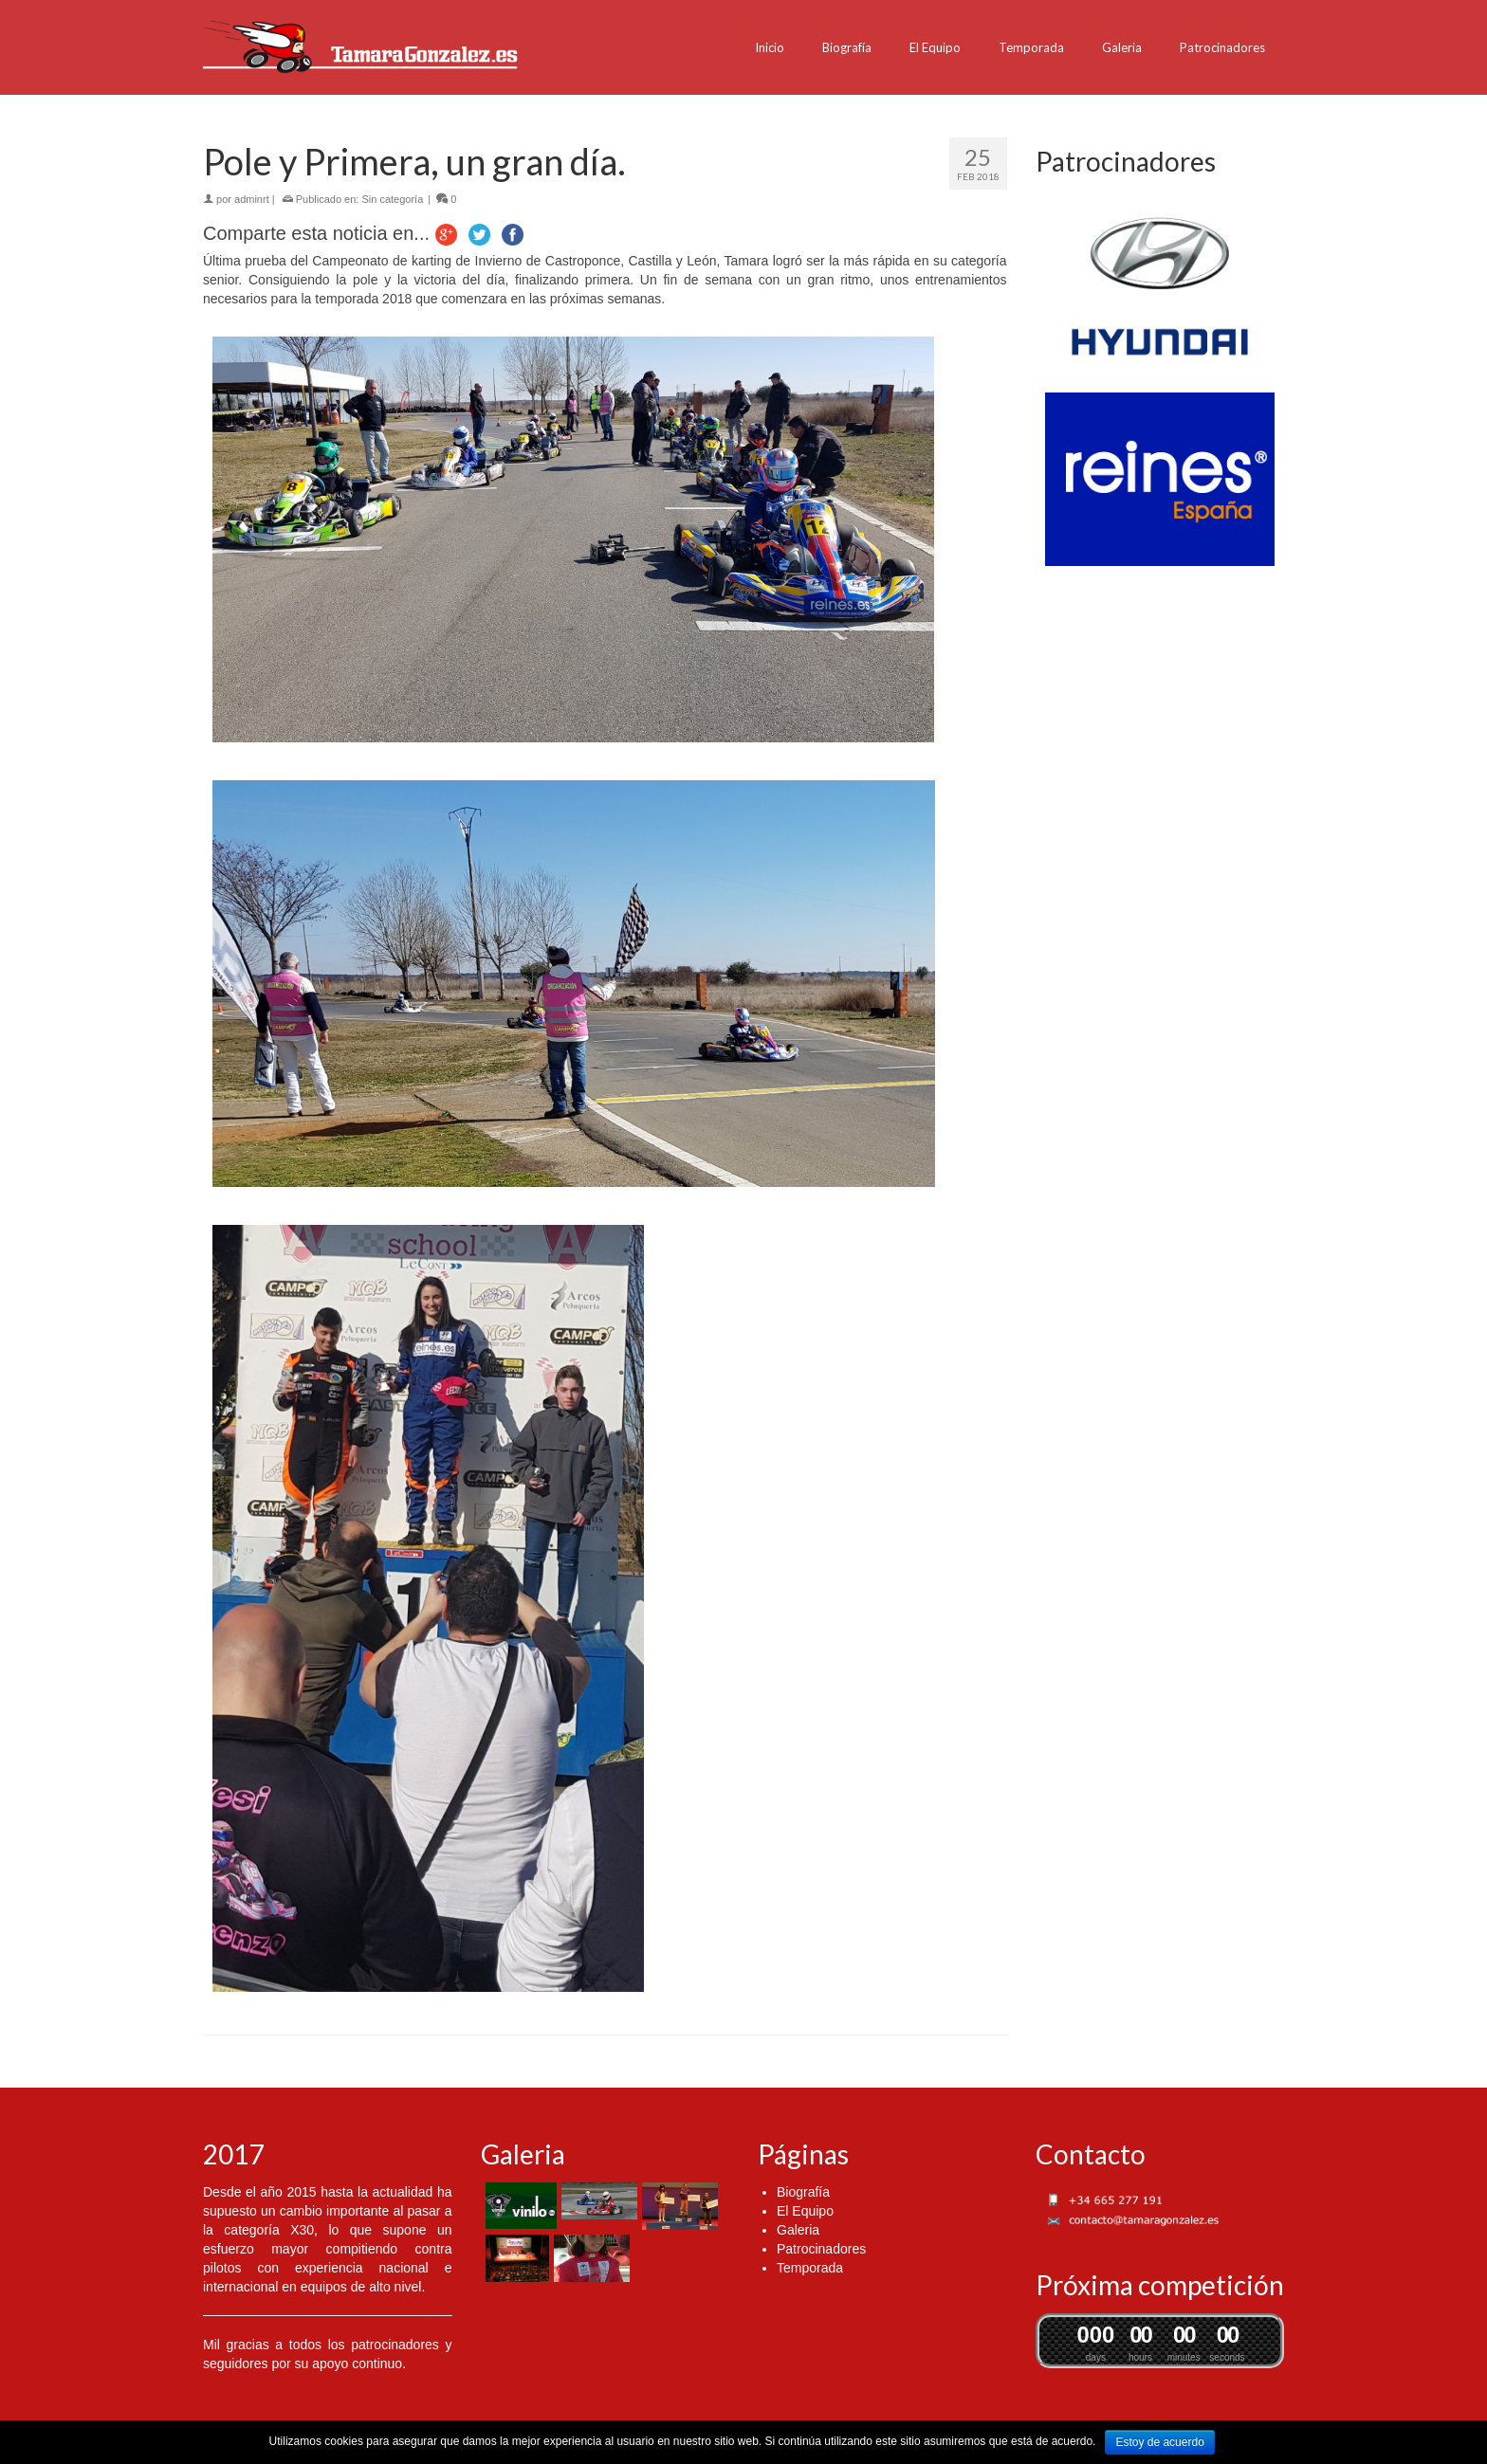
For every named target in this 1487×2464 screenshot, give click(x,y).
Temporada (1031, 47)
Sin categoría (392, 199)
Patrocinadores (1222, 47)
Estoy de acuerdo (1159, 2442)
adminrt (251, 199)
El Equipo (935, 47)
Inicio (769, 47)
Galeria (1122, 47)
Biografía (847, 47)
